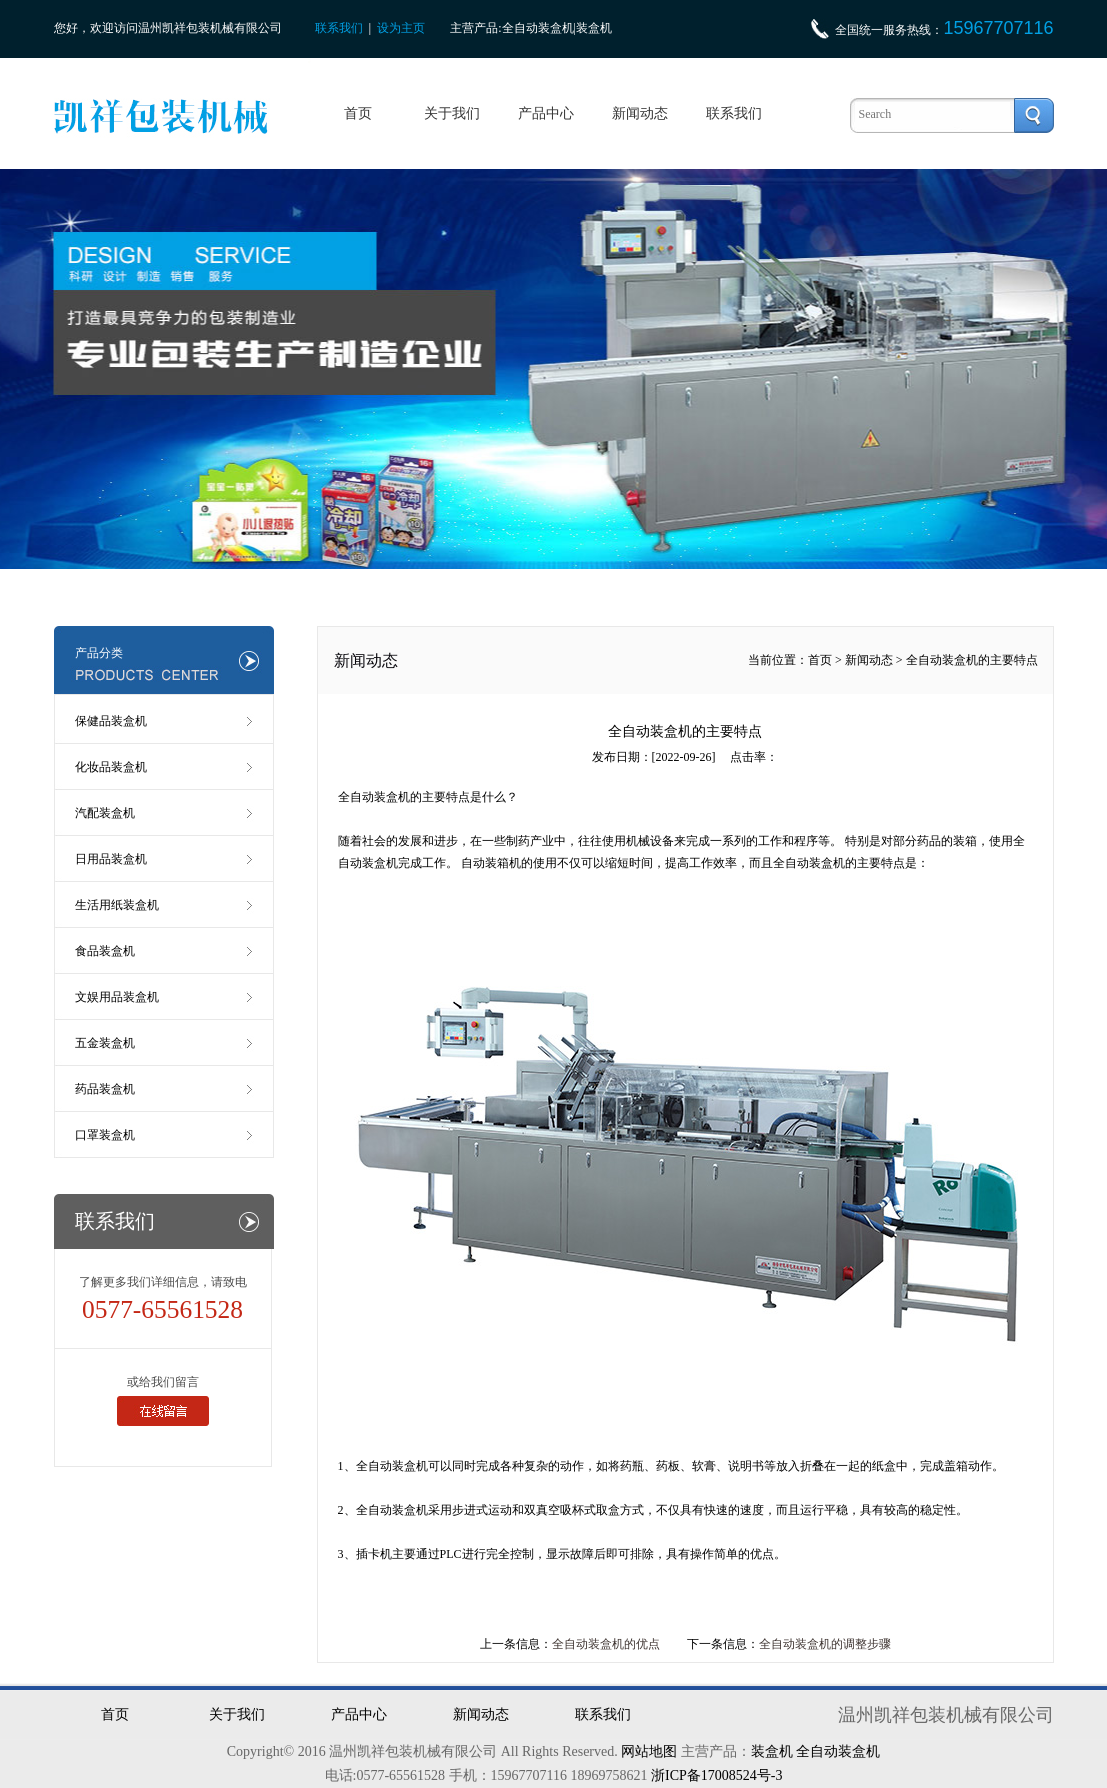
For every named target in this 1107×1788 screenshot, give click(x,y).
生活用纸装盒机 (117, 905)
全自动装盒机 (374, 797)
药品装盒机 (105, 1089)
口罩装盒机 (105, 1135)
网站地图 (649, 1751)
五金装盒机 (105, 1043)
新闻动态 (640, 113)
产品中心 (546, 113)
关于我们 (452, 113)
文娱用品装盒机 (117, 997)
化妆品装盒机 (111, 767)
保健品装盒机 (111, 721)
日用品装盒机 (111, 859)
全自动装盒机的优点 (606, 1644)
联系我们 (339, 28)
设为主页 (401, 28)
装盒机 (772, 1751)
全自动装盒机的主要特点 (972, 660)
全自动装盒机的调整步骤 (825, 1644)
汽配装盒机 (105, 813)
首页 (358, 113)
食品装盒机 (105, 951)
